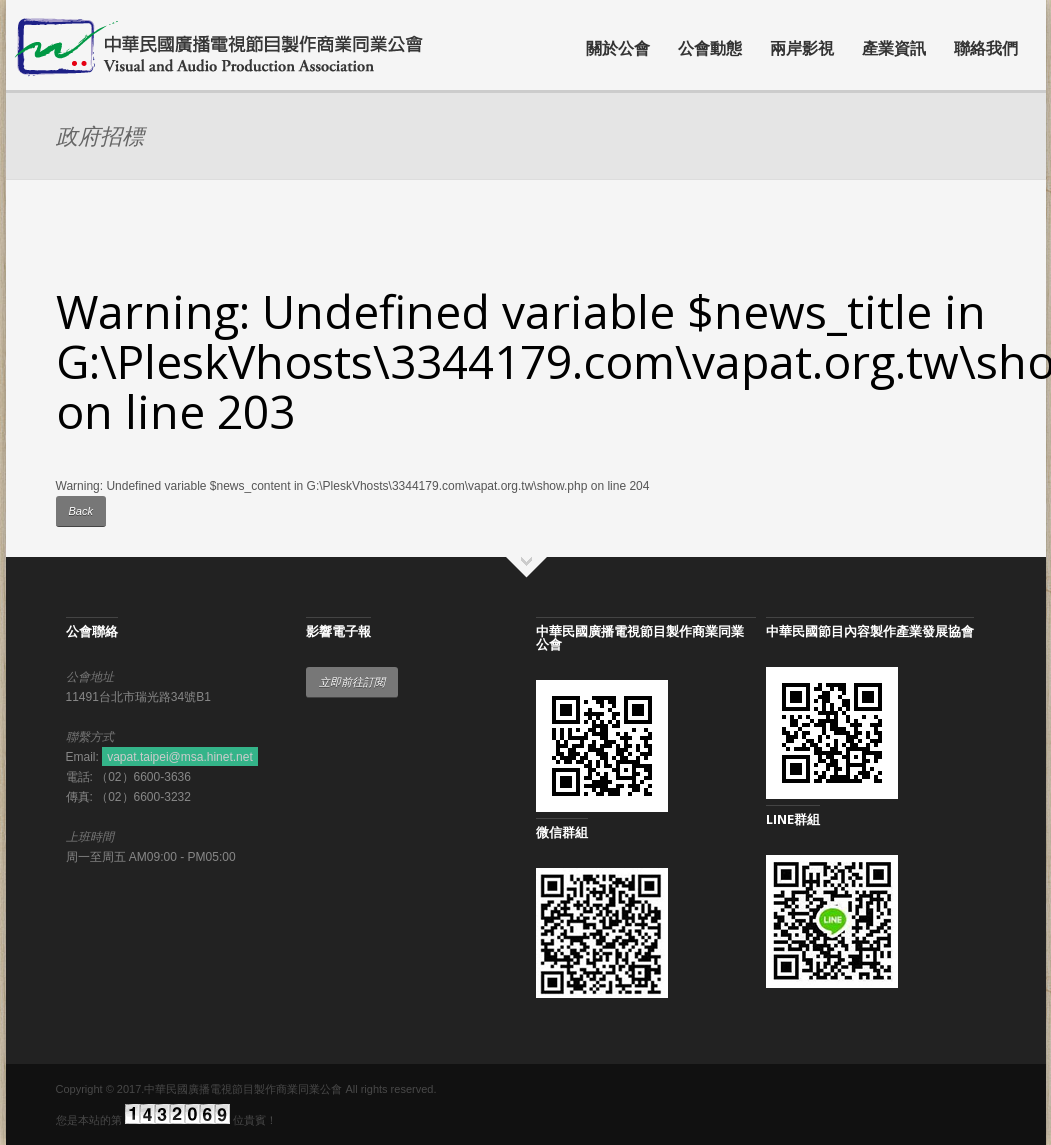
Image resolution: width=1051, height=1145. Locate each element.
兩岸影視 (802, 48)
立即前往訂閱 (352, 682)
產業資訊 (894, 48)
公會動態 (710, 48)
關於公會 (618, 48)
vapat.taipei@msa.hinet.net (180, 757)
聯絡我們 (986, 48)
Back (81, 511)
